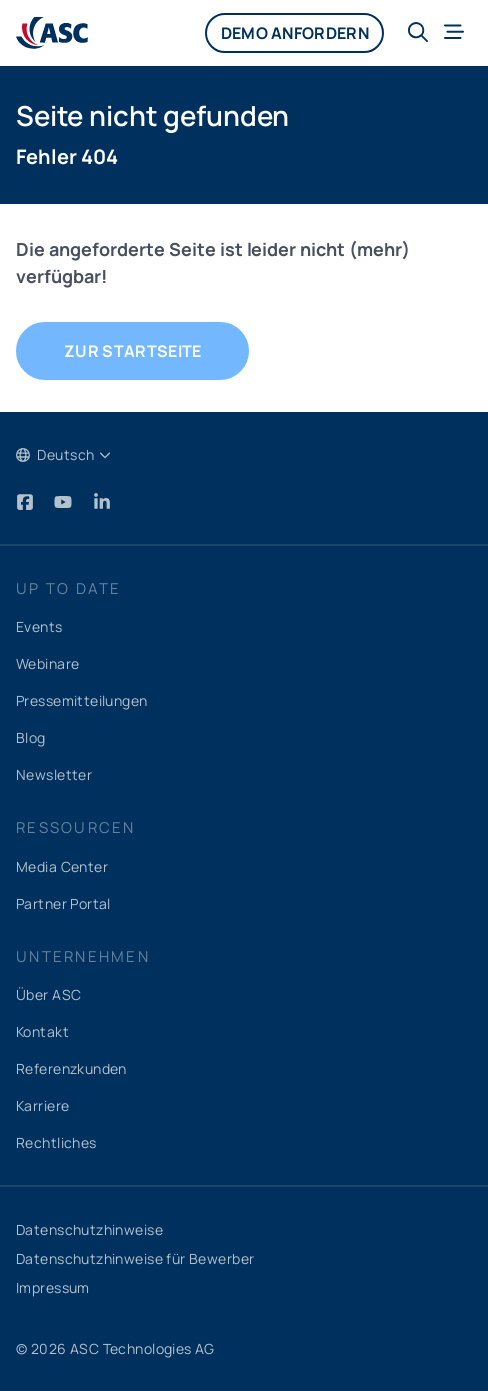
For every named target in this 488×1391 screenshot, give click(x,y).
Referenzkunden (71, 1068)
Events (39, 626)
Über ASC (48, 994)
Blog (31, 737)
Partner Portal (63, 903)
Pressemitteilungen (82, 700)
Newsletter (54, 774)
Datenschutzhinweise (89, 1229)
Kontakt (42, 1031)
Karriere (42, 1105)
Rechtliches (56, 1142)
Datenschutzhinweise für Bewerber (135, 1258)
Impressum (53, 1287)
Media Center (62, 866)
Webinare (47, 663)
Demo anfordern (294, 33)
